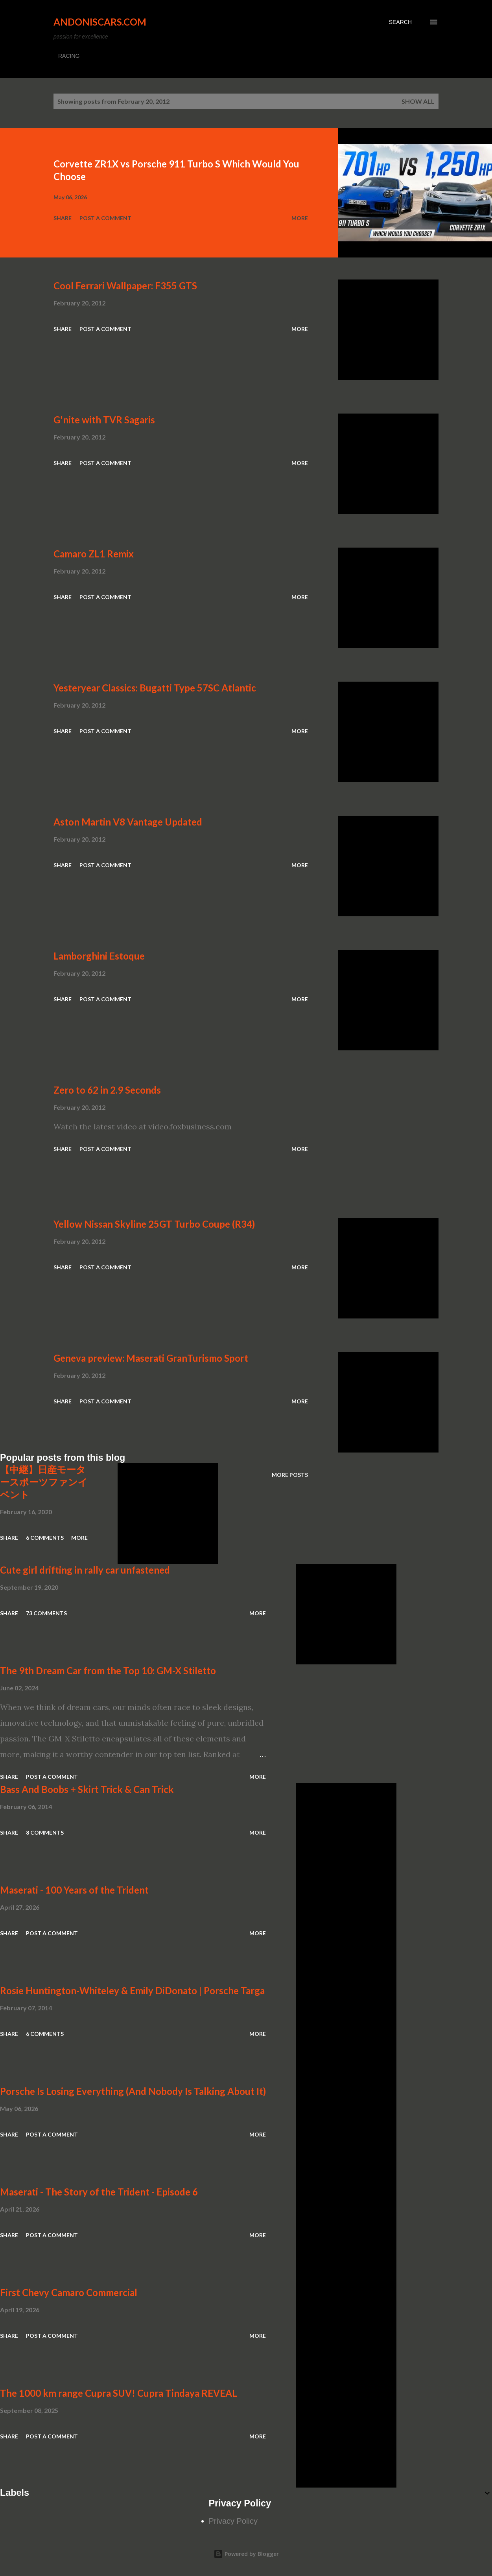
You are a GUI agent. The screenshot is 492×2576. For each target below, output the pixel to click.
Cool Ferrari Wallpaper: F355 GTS (125, 285)
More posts (290, 1474)
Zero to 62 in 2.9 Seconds (107, 1090)
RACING (68, 56)
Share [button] (62, 218)
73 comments (46, 1613)
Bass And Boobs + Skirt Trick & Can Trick (87, 1789)
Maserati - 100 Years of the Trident (74, 1890)
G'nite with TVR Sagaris (104, 419)
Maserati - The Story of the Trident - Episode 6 (99, 2191)
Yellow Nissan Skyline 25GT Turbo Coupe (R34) (154, 1224)
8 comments (45, 1832)
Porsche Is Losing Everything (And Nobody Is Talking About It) (133, 2091)
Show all (418, 101)
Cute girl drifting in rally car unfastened (85, 1570)
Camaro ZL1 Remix (93, 553)
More (299, 218)
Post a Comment (105, 218)
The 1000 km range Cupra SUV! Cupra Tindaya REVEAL (118, 2393)
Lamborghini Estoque (99, 956)
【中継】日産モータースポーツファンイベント (44, 1482)
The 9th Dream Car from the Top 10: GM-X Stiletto (108, 1670)
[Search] (400, 22)
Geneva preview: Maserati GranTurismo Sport (150, 1358)
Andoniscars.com (99, 22)
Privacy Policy (233, 2521)
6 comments (45, 1537)
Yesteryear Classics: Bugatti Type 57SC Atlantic (154, 687)
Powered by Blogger (246, 2554)
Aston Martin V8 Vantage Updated (127, 821)
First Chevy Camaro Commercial (68, 2292)
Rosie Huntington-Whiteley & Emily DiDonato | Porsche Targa (132, 1990)
